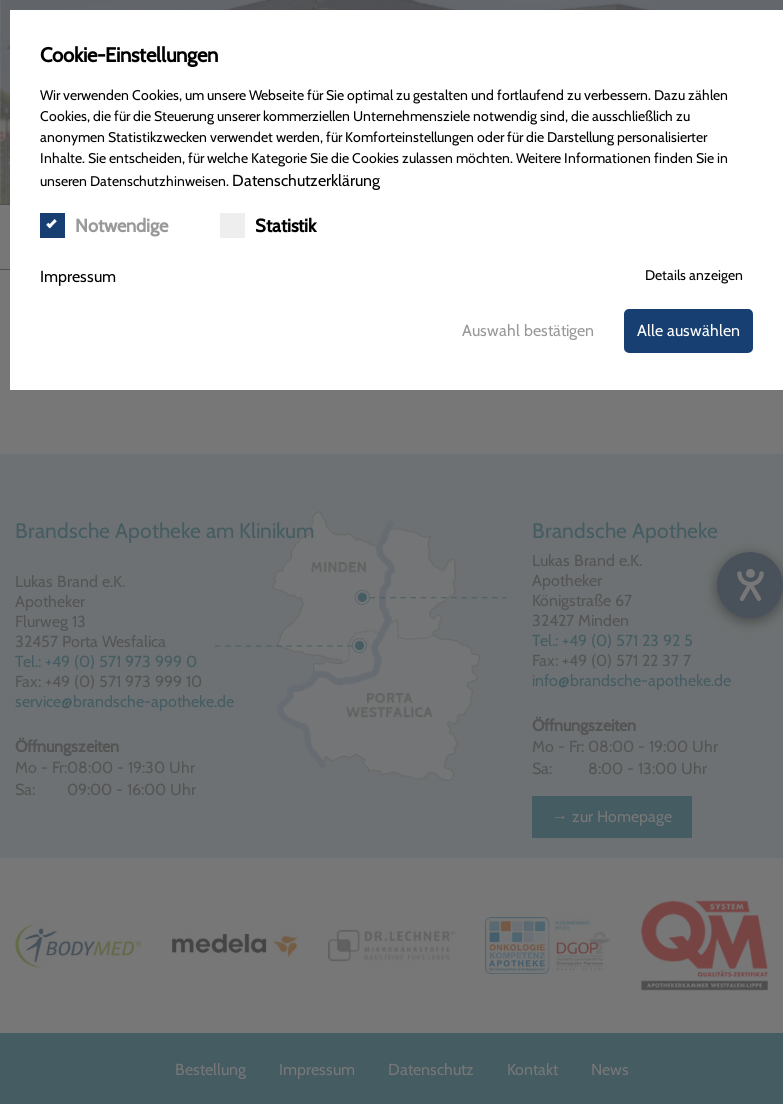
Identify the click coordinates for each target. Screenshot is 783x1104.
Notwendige (104, 225)
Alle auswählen (688, 330)
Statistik (268, 225)
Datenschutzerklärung (306, 180)
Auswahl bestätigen (528, 330)
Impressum (78, 276)
